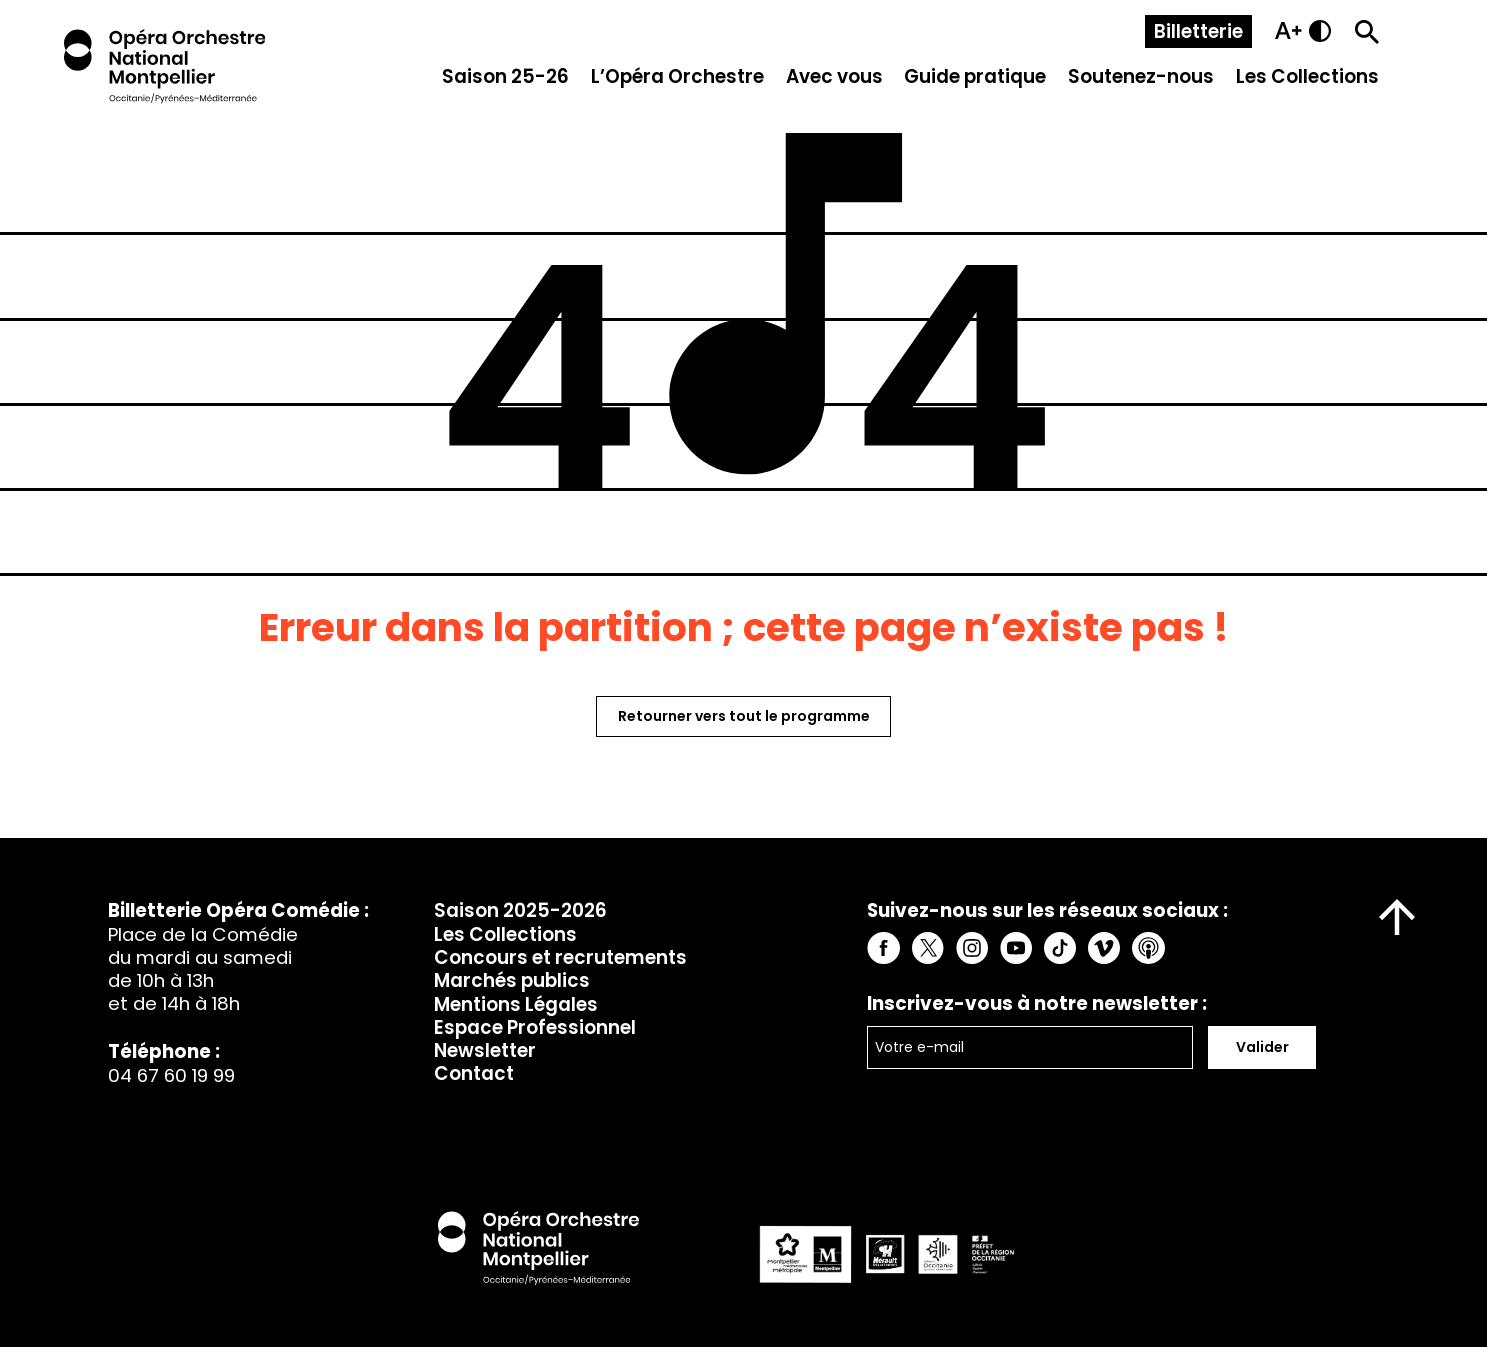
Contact (474, 1073)
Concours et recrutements (560, 957)
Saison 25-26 (505, 76)
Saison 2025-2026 (520, 910)
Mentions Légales (516, 1004)
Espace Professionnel (535, 1027)
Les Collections (1307, 76)
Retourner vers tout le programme (744, 716)
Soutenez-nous (1141, 76)
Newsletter (485, 1050)
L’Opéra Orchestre (677, 76)
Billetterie (1198, 31)
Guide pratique (975, 76)
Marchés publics (512, 980)
